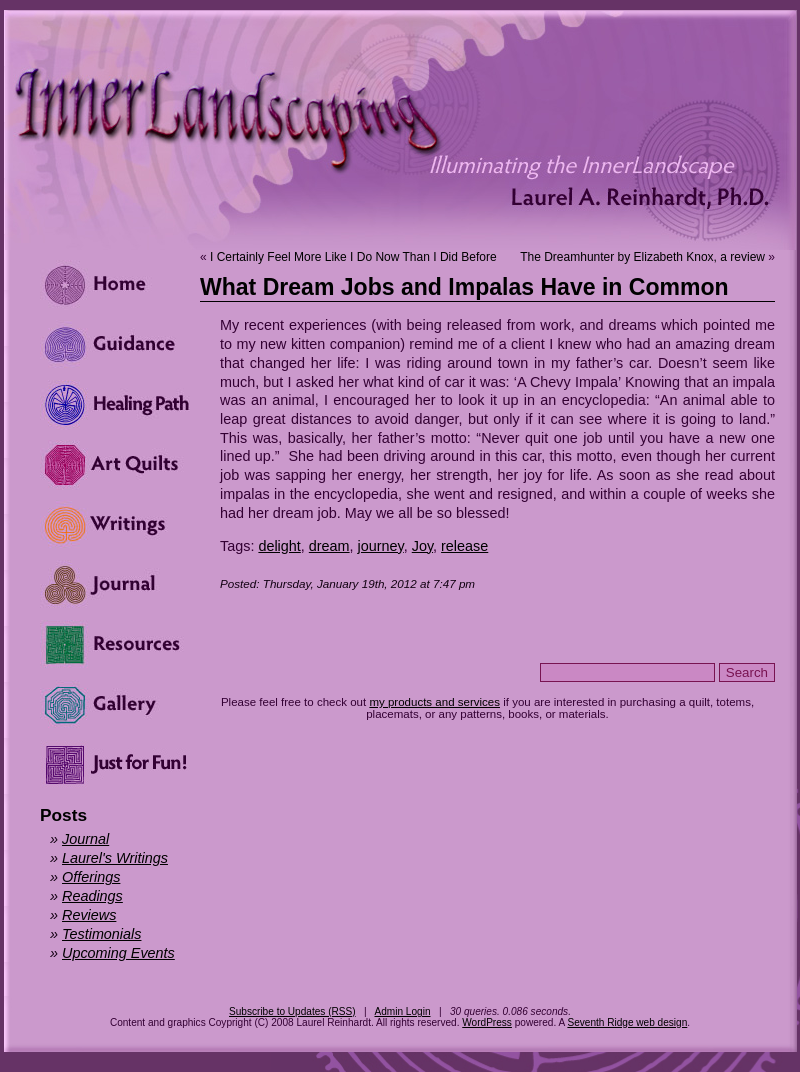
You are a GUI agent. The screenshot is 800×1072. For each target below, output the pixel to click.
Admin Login (402, 1011)
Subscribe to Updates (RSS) (292, 1011)
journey (381, 546)
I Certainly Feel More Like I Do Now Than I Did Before (353, 257)
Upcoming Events (118, 953)
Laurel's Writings (115, 858)
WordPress (487, 1022)
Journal (85, 839)
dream (329, 546)
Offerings (91, 877)
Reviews (89, 915)
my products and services (434, 702)
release (464, 546)
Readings (92, 896)
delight (279, 546)
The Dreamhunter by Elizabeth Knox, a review (642, 257)
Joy (422, 546)
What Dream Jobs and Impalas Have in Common (464, 287)
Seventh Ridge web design (627, 1022)
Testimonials (101, 934)
